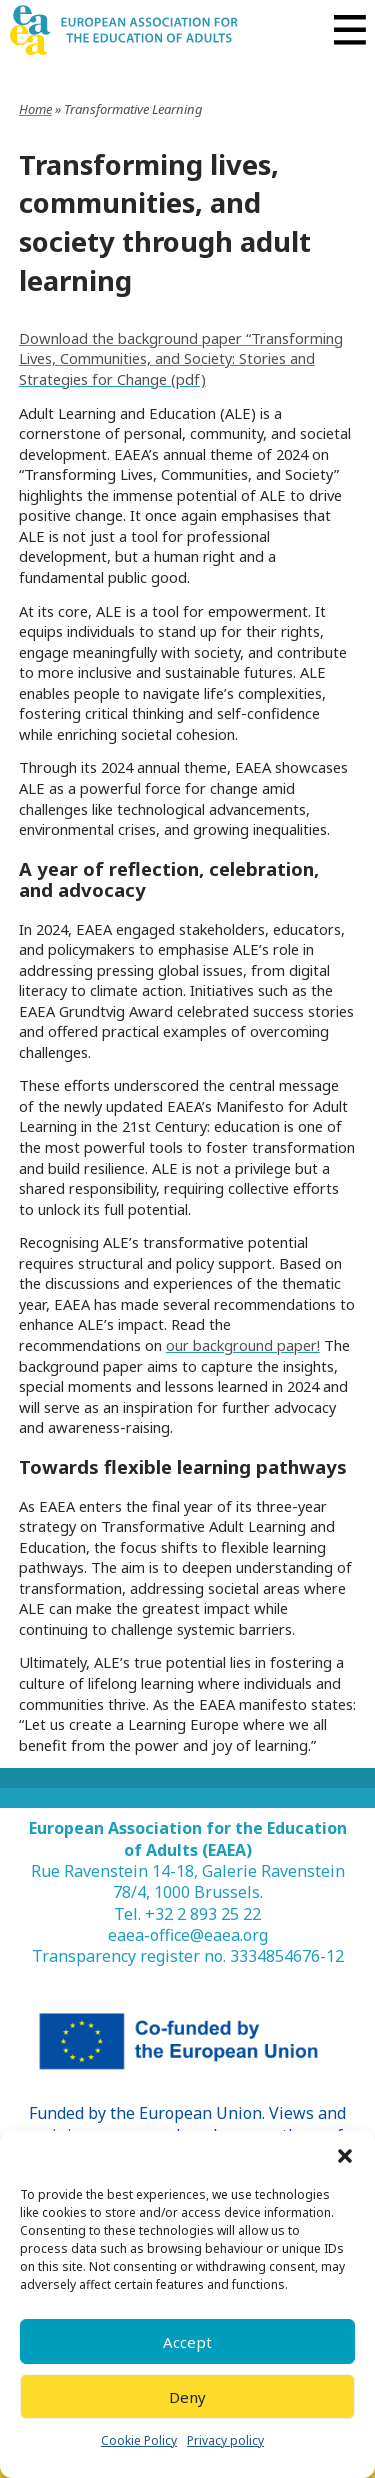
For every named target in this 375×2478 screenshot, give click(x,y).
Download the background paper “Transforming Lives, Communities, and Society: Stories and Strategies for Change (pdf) (181, 358)
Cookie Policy (139, 2440)
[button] (345, 2156)
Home (35, 109)
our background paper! (243, 1345)
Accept (187, 2342)
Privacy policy (225, 2440)
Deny (187, 2397)
